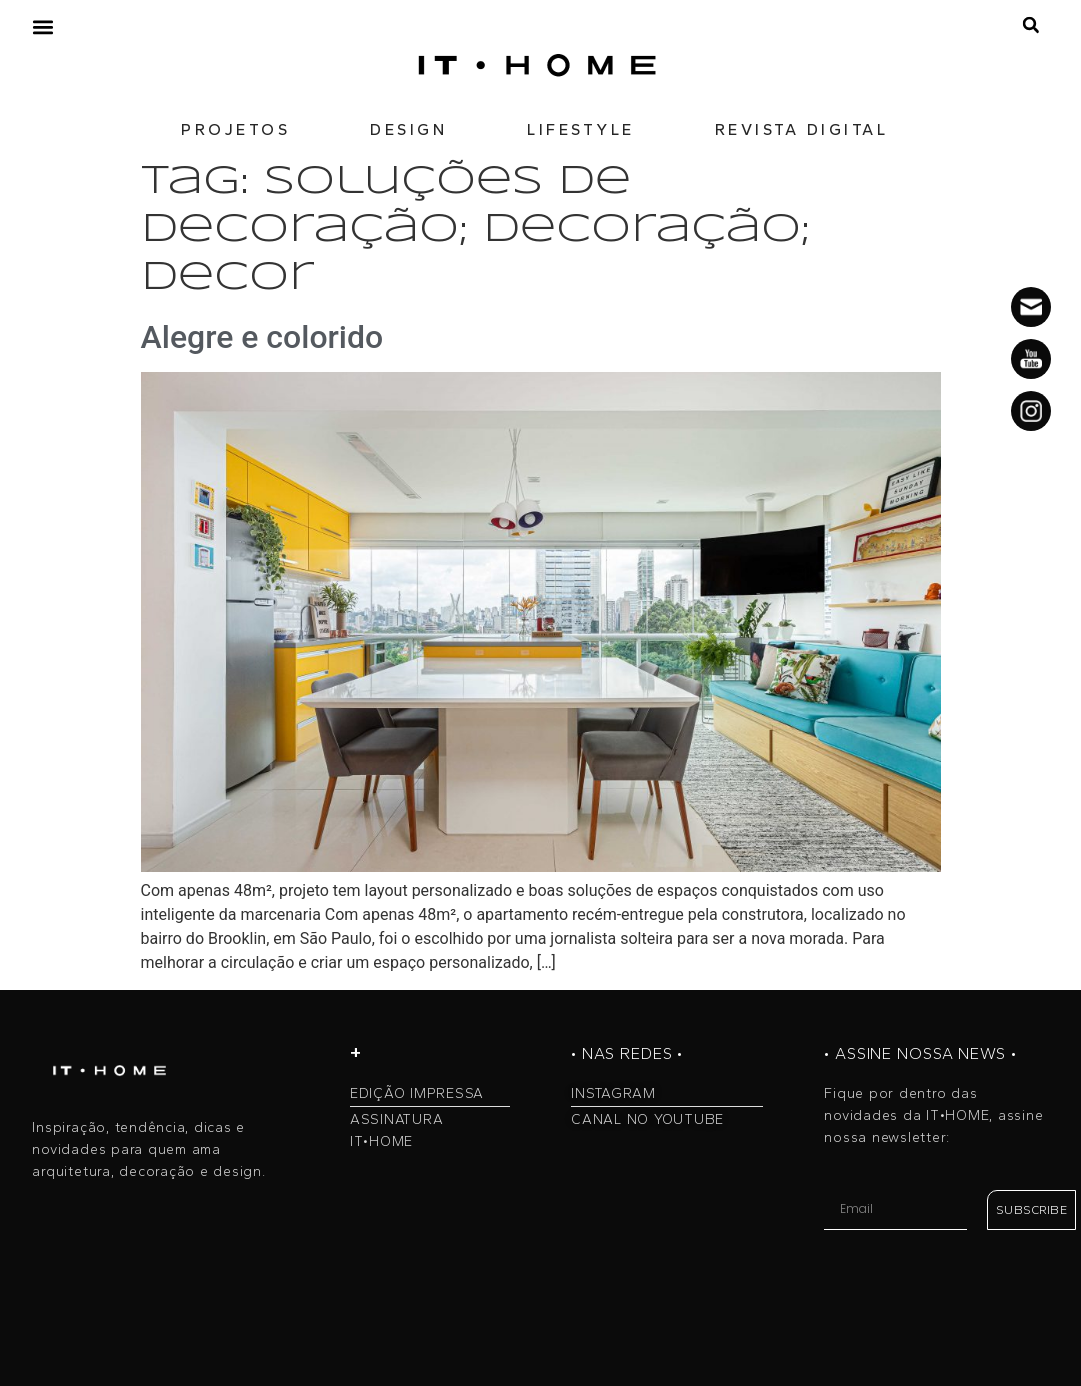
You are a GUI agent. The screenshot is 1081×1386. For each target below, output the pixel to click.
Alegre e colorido (262, 337)
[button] (43, 26)
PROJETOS (235, 129)
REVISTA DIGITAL (802, 129)
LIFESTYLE (581, 129)
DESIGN (408, 129)
